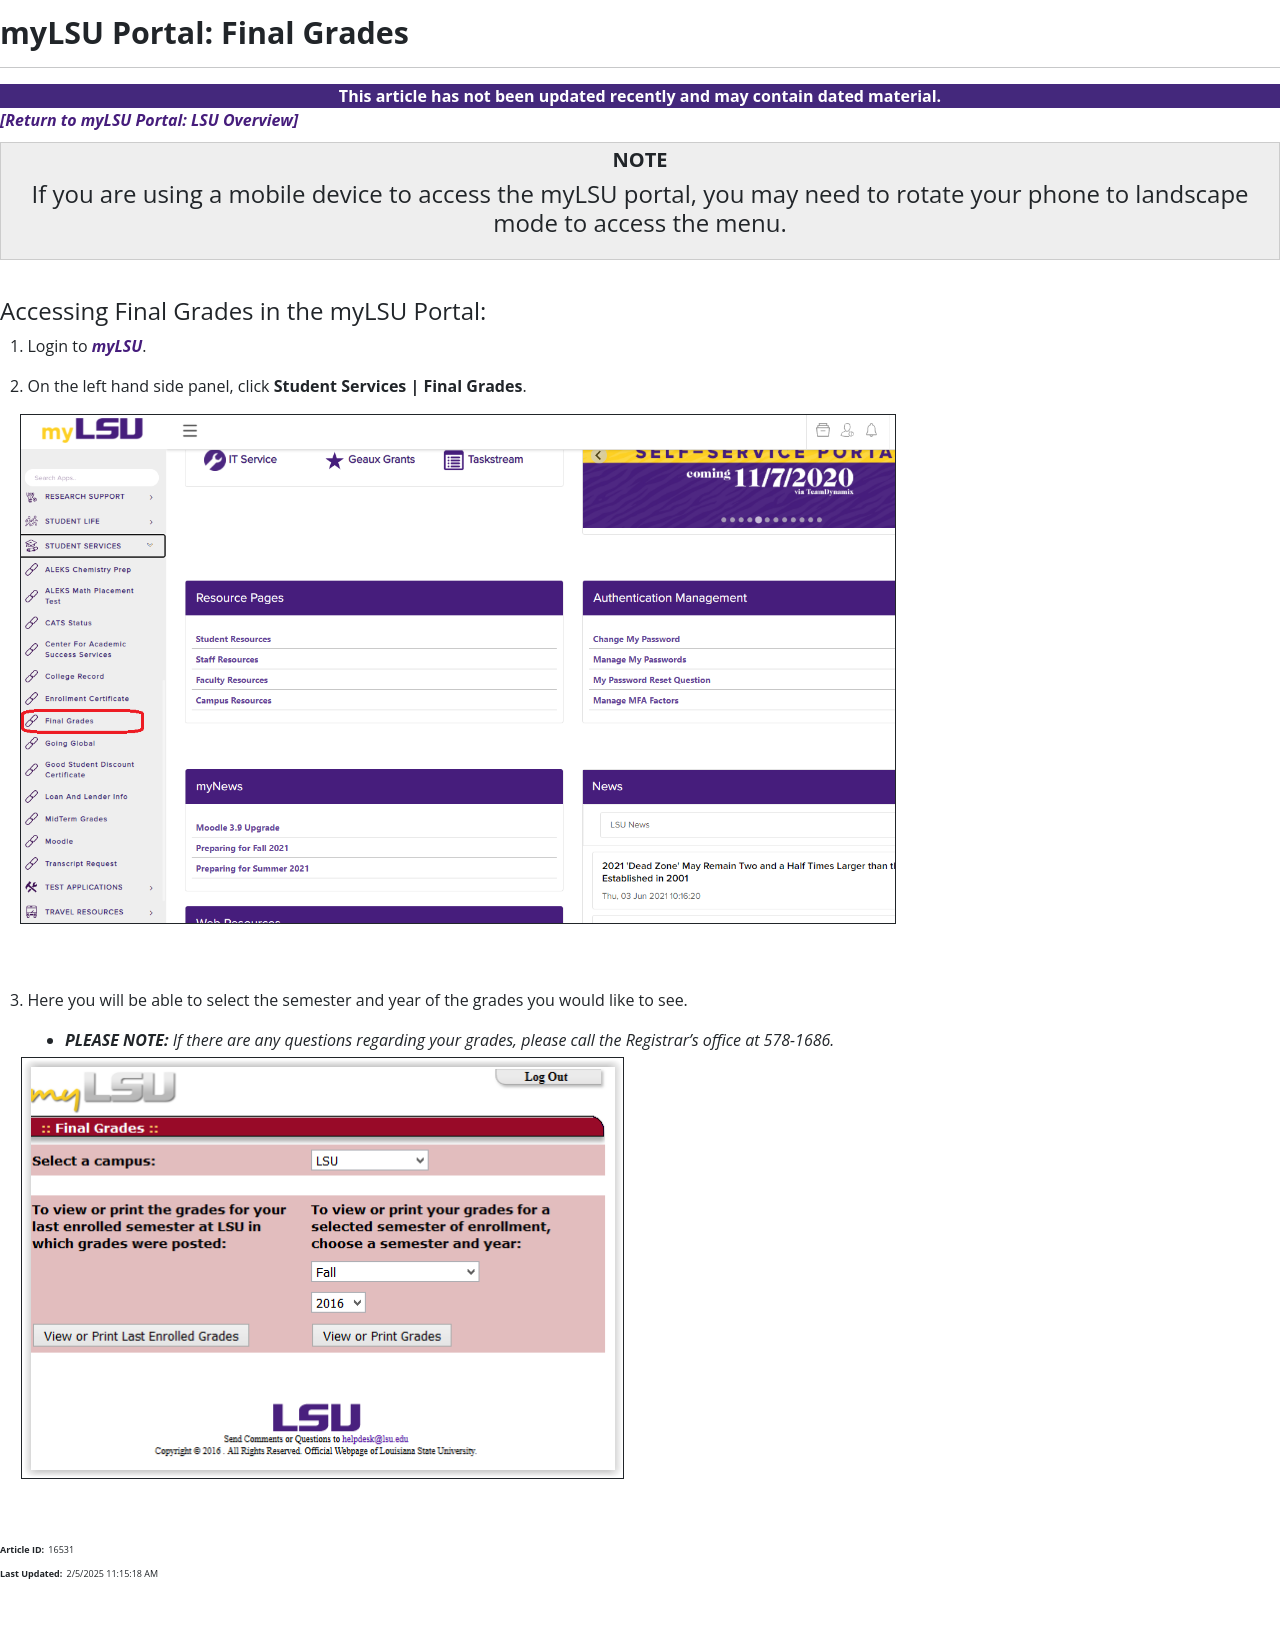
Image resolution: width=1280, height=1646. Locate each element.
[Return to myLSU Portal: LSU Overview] (149, 120)
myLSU (117, 346)
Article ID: (22, 1549)
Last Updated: (31, 1573)
